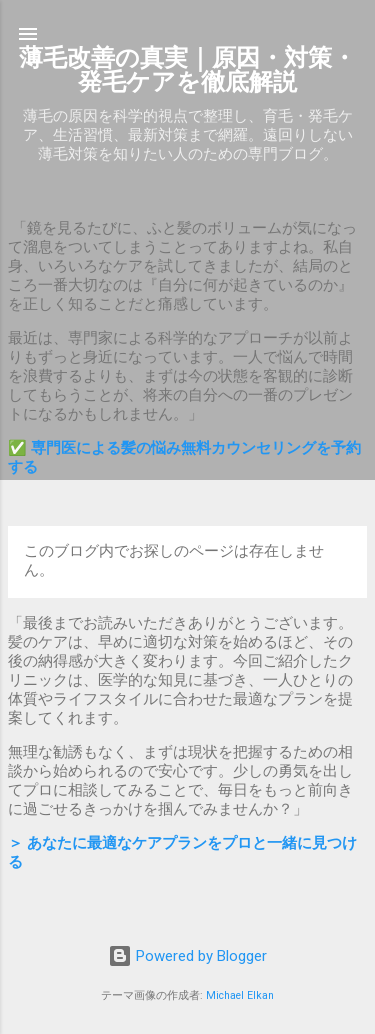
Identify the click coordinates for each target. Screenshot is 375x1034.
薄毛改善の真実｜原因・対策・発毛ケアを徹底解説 (187, 70)
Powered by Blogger (187, 956)
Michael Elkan (240, 995)
